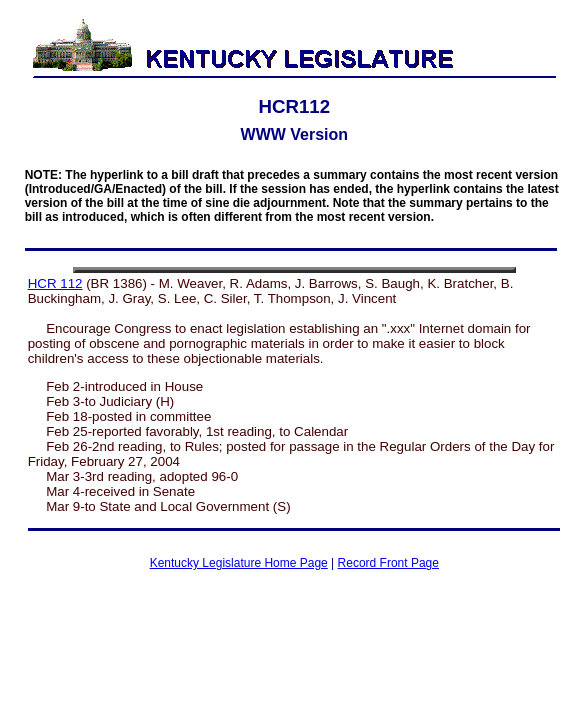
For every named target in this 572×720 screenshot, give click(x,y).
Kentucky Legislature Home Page (239, 563)
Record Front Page (388, 563)
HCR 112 (55, 283)
